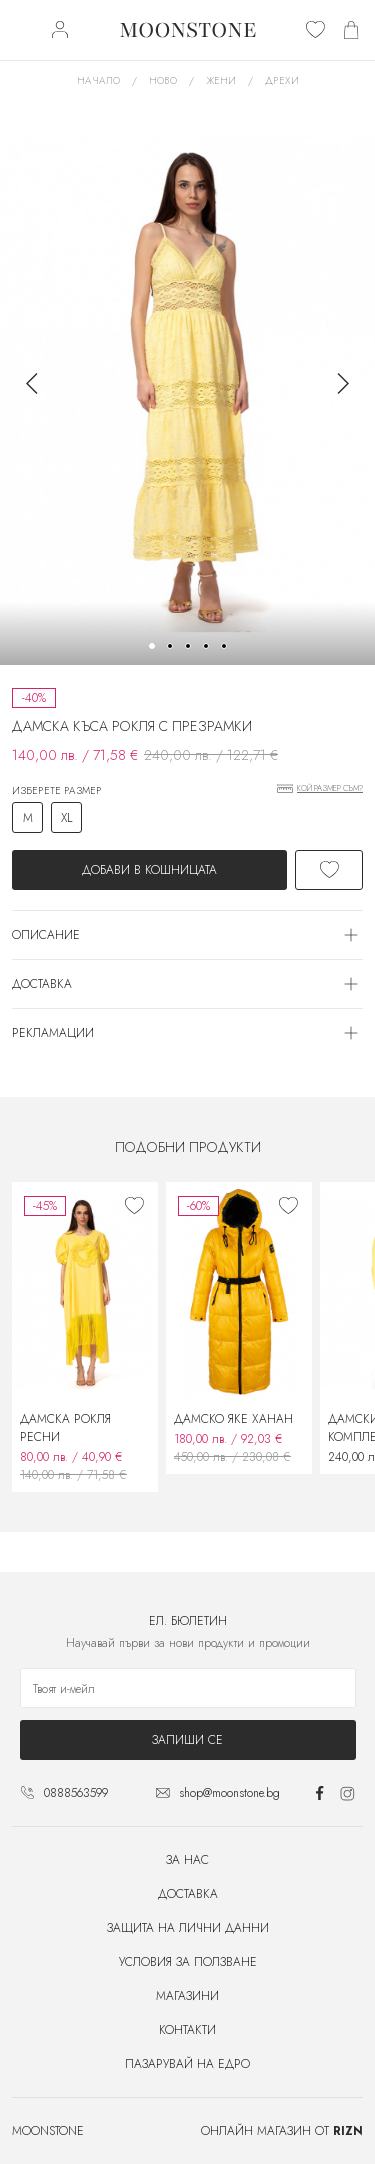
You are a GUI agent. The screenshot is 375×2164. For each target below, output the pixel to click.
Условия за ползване (188, 1962)
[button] (152, 646)
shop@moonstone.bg (229, 1793)
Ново (163, 80)
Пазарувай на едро (187, 2064)
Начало (98, 80)
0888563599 (76, 1793)
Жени (221, 80)
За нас (187, 1860)
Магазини (187, 1996)
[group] (187, 382)
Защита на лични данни (188, 1928)
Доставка (188, 1894)
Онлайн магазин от (282, 2131)
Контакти (187, 2030)
